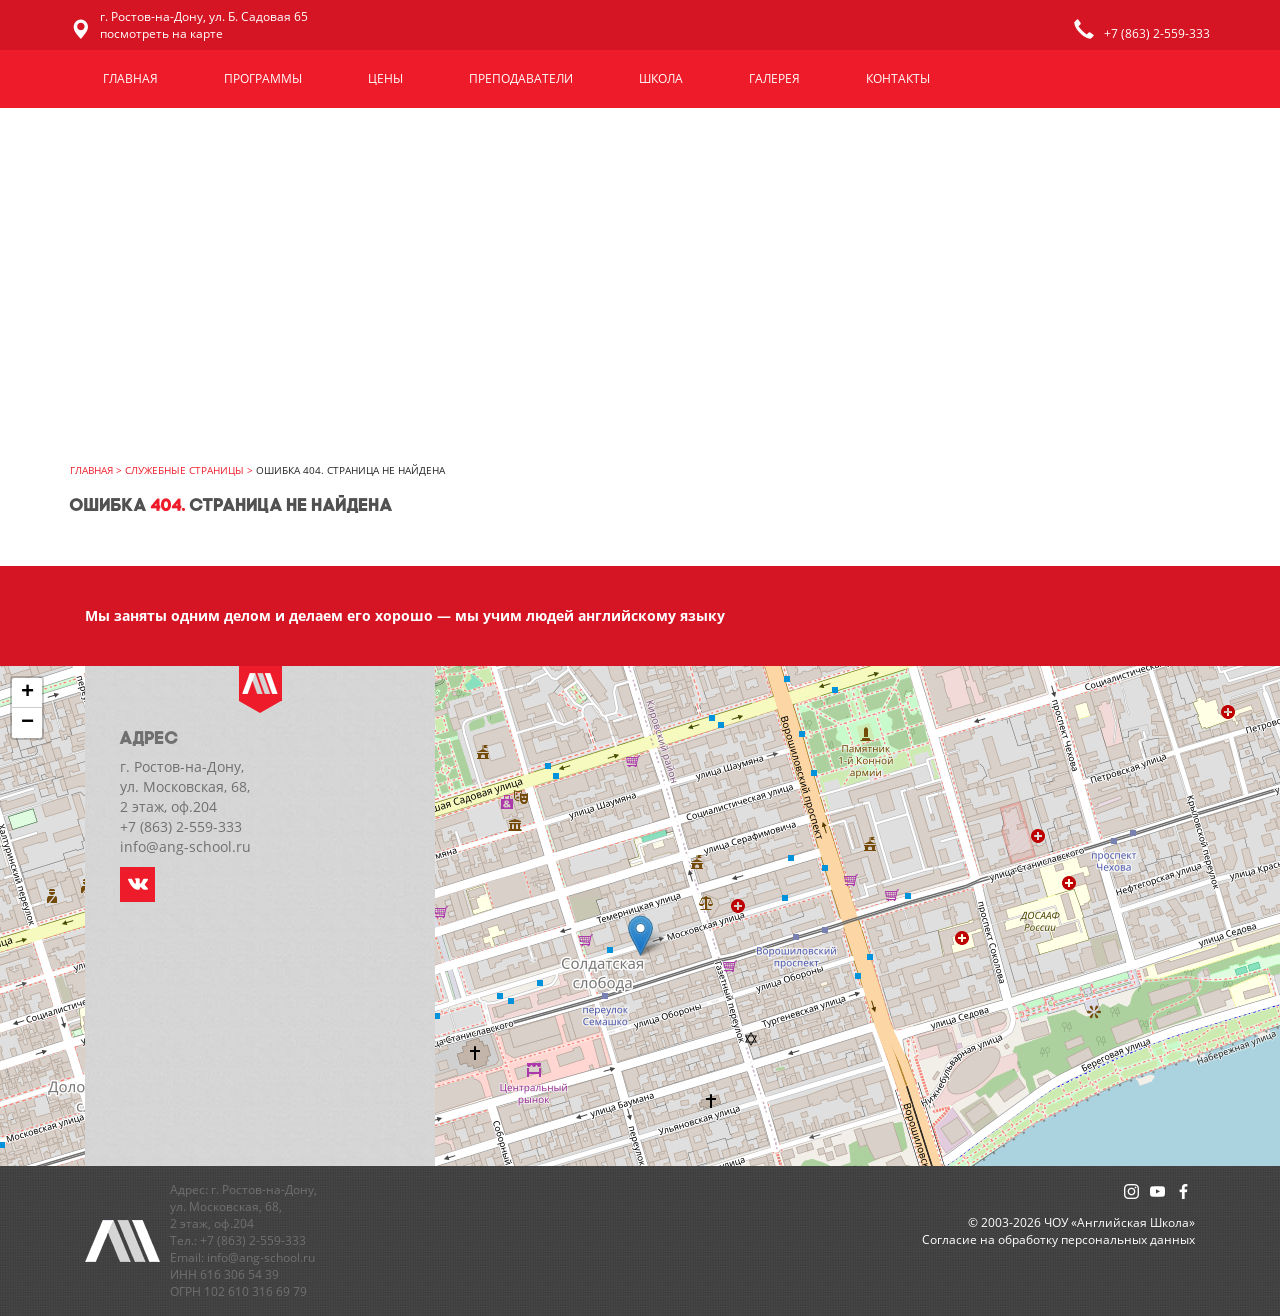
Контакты (898, 78)
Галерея (774, 78)
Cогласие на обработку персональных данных (1058, 1239)
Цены (385, 78)
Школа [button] (661, 78)
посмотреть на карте (161, 33)
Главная (130, 78)
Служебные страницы (184, 470)
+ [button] (27, 693)
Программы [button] (263, 78)
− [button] (27, 723)
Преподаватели (521, 78)
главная (91, 470)
